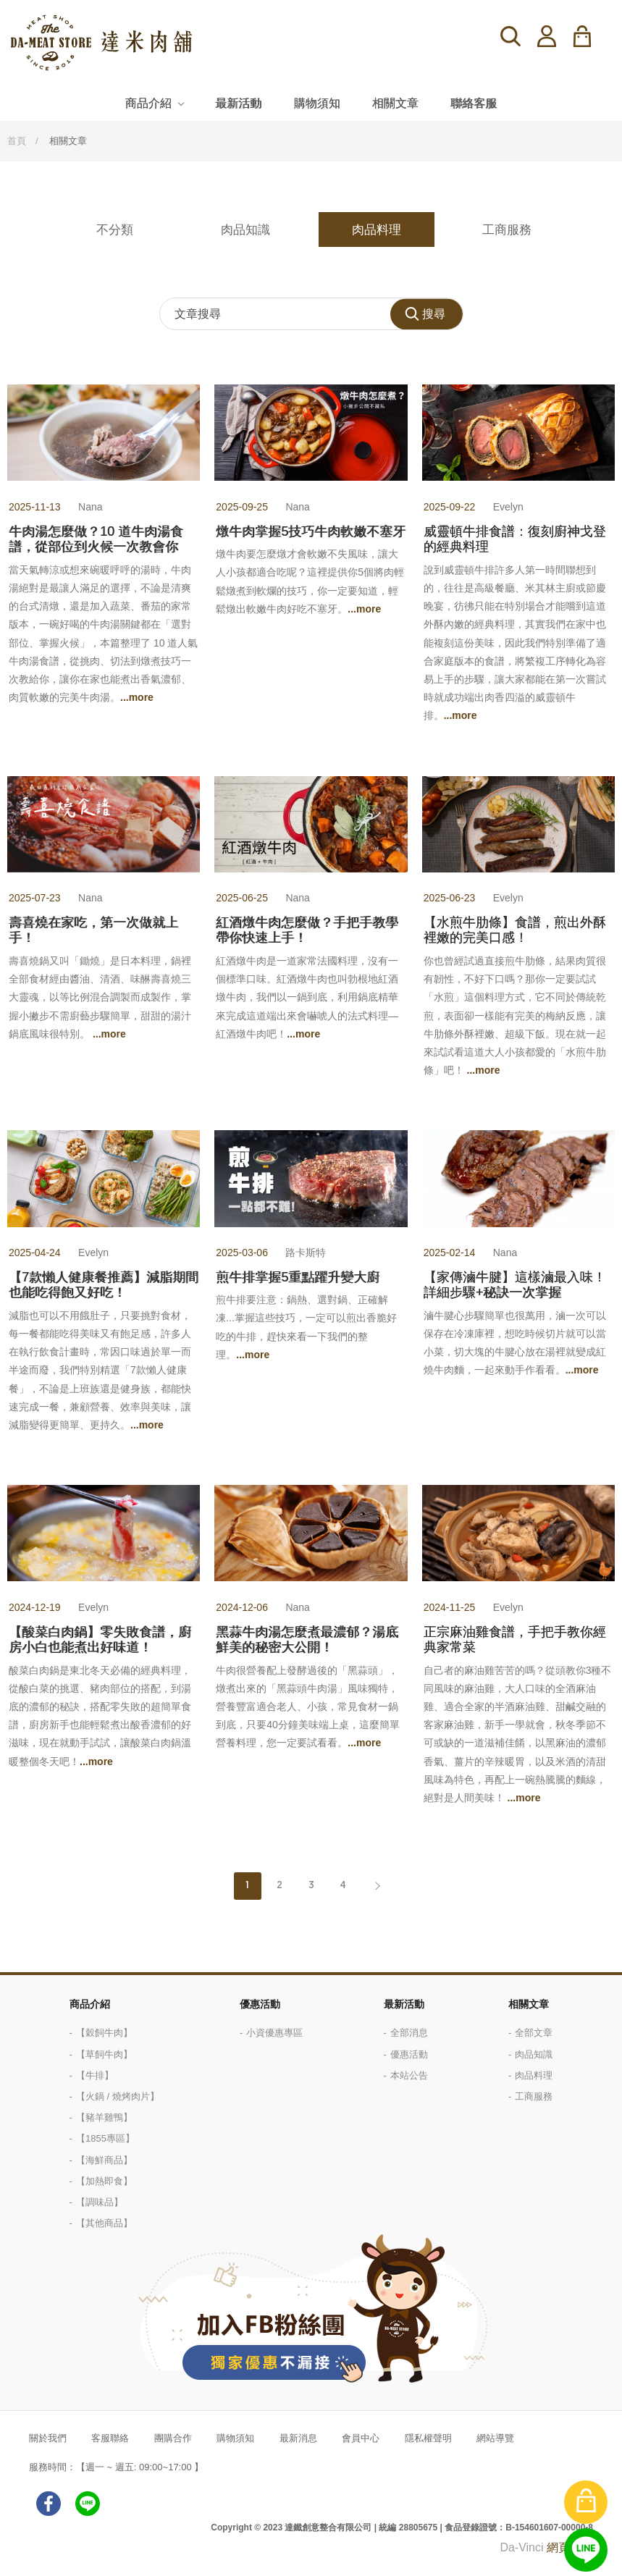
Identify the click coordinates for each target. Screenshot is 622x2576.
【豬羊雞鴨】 (104, 2117)
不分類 (114, 230)
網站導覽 (495, 2438)
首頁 (16, 140)
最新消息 (298, 2438)
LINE (87, 2503)
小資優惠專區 (274, 2032)
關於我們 (48, 2438)
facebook (48, 2503)
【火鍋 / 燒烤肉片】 (117, 2096)
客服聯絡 (110, 2438)
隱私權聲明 (428, 2438)
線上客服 (586, 2550)
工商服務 (506, 230)
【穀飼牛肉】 (104, 2032)
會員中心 (360, 2438)
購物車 (591, 36)
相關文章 (395, 103)
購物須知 (317, 103)
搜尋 (510, 36)
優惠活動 (260, 2004)
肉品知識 (245, 230)
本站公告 (409, 2075)
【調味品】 (99, 2202)
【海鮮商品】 (104, 2160)
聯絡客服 (473, 103)
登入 (547, 36)
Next (375, 1886)
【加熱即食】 (104, 2181)
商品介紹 (148, 103)
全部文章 (533, 2032)
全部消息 (409, 2032)
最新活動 (238, 103)
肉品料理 (376, 230)
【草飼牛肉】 (104, 2054)
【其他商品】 (104, 2223)
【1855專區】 (105, 2138)
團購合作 (173, 2438)
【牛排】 (95, 2075)
